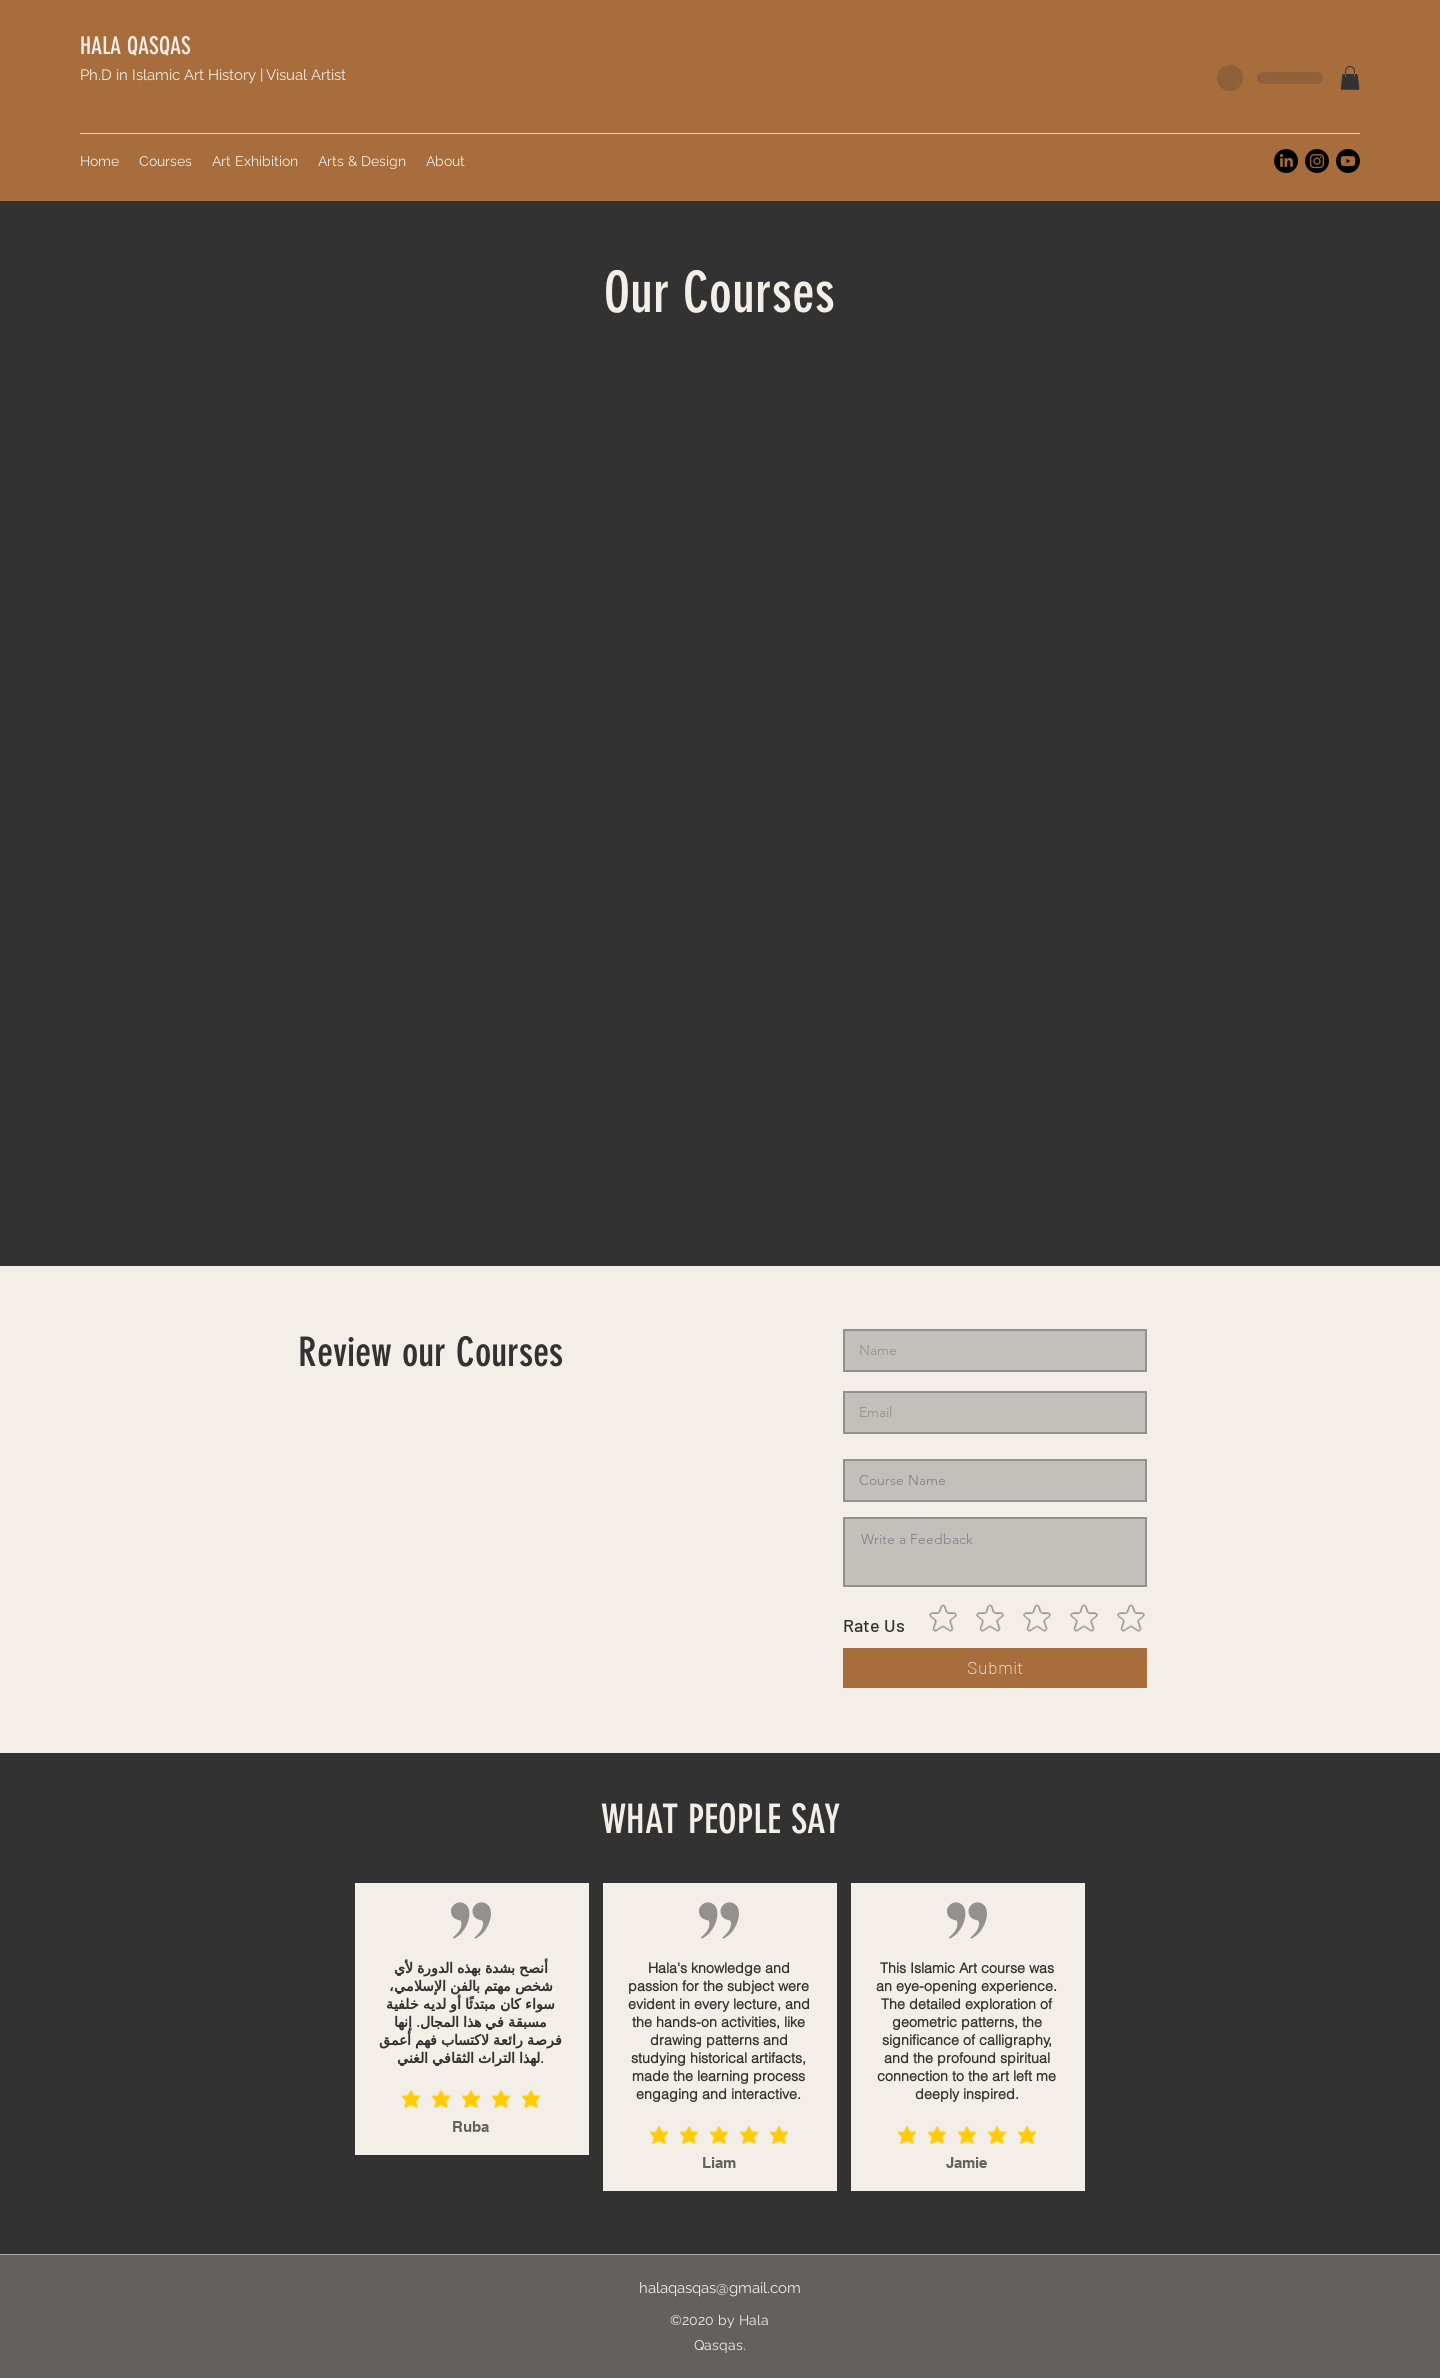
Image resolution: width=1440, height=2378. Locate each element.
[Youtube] (1348, 161)
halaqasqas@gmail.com (720, 2288)
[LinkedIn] (1286, 161)
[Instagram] (1317, 161)
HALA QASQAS (135, 46)
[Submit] (995, 1668)
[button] (1350, 78)
